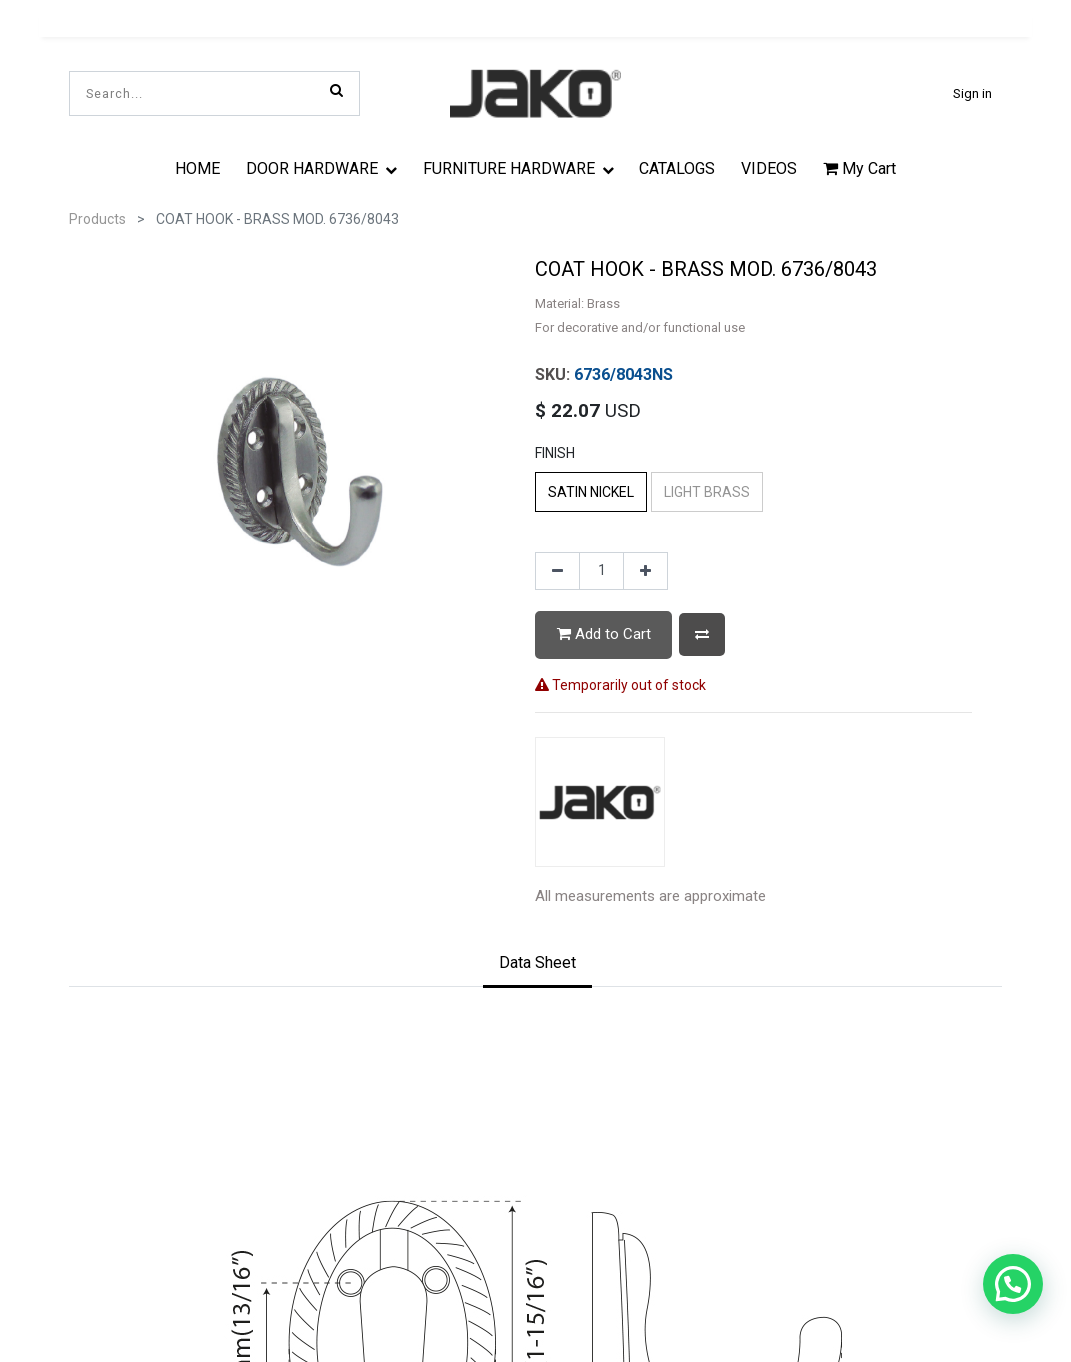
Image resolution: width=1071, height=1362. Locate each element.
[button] (702, 634)
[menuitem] (198, 168)
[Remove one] (557, 571)
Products (97, 219)
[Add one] (645, 571)
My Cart (859, 168)
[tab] (537, 965)
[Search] (336, 90)
